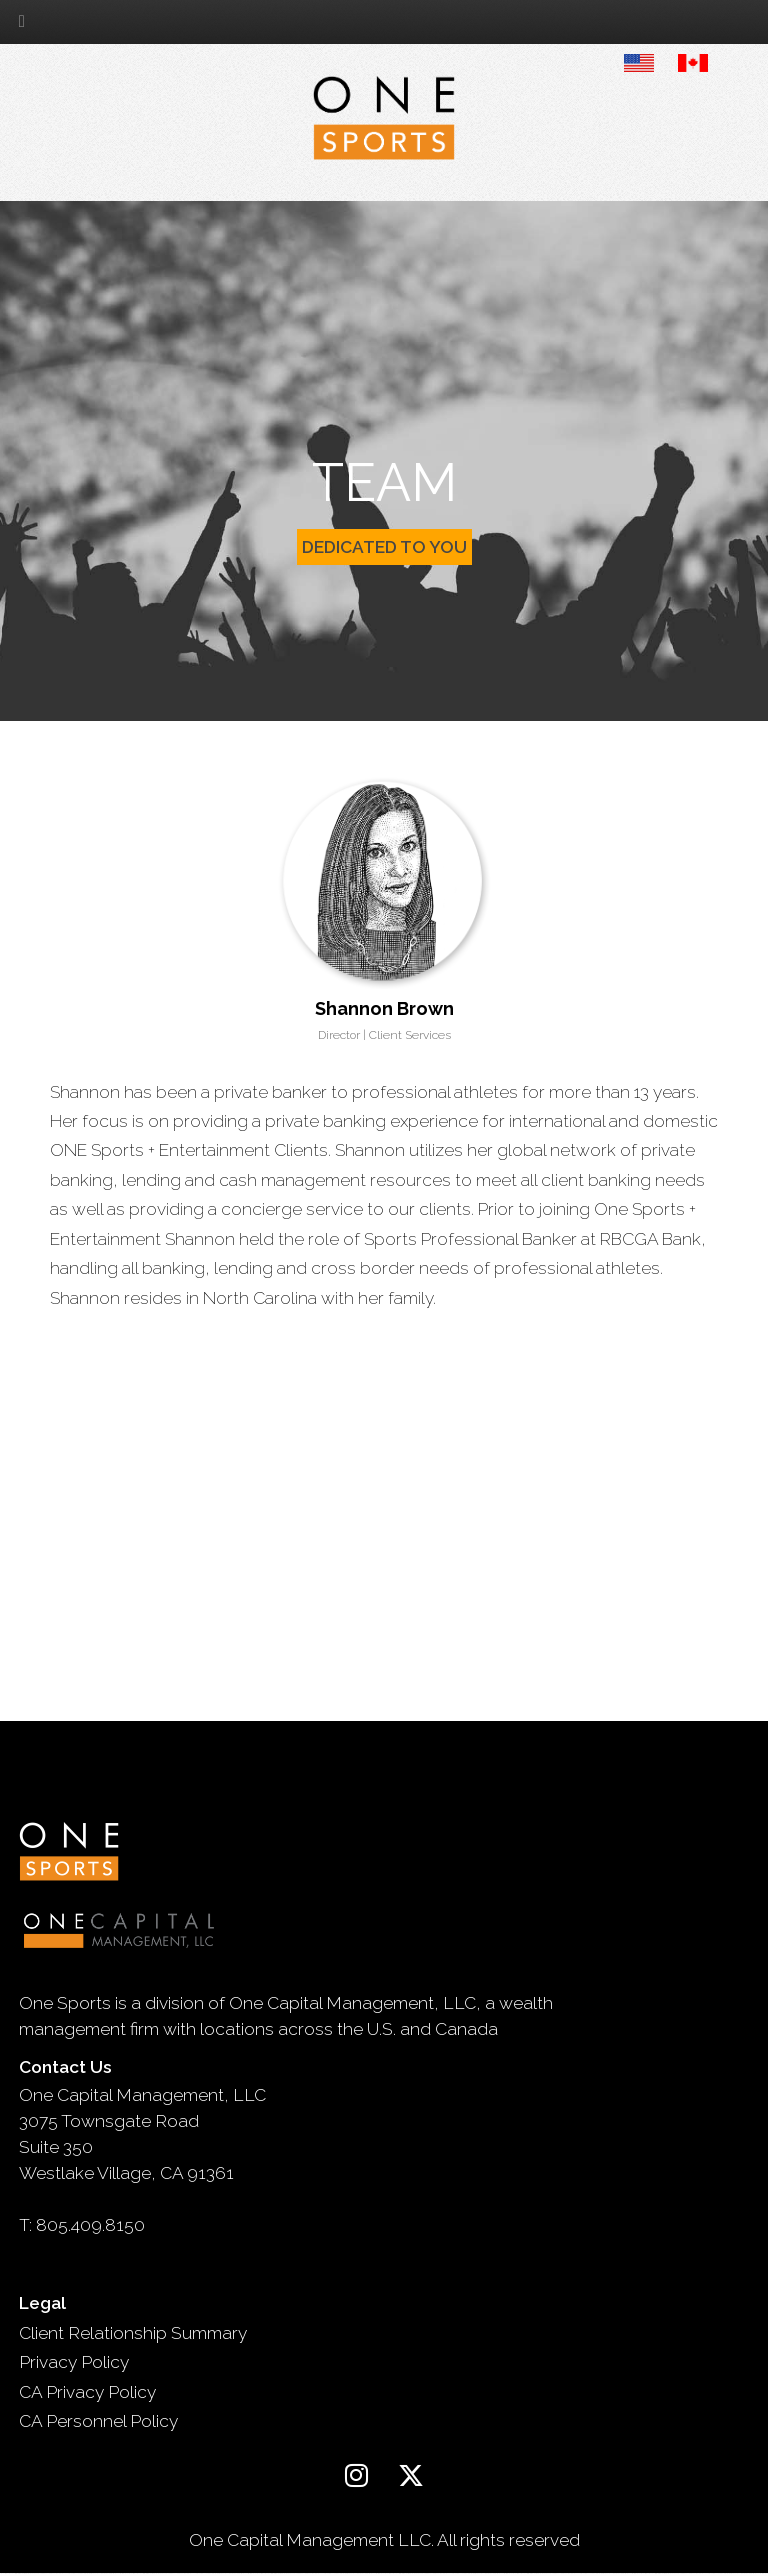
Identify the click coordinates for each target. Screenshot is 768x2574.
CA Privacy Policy (87, 2392)
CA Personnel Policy (98, 2421)
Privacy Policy (74, 2362)
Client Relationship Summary (133, 2333)
